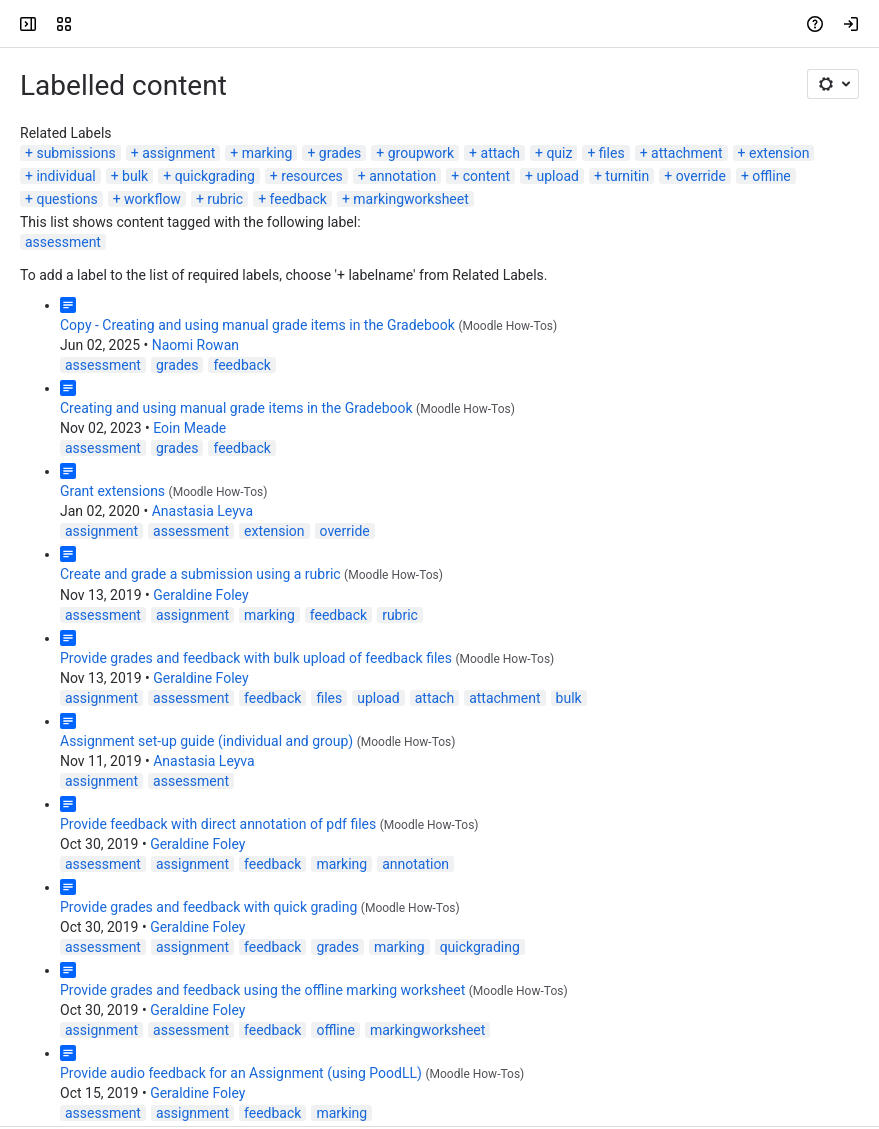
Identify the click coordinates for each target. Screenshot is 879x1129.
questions (66, 199)
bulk (135, 176)
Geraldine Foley (200, 595)
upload (557, 176)
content (486, 176)
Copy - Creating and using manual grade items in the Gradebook (257, 325)
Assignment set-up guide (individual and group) (206, 741)
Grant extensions (112, 491)
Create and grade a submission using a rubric (200, 574)
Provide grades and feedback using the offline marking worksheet (262, 990)
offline (771, 176)
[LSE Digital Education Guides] (92, 24)
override (701, 176)
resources (312, 176)
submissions (75, 153)
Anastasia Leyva (202, 511)
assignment (178, 153)
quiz (559, 153)
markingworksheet (410, 199)
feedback (298, 199)
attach (500, 153)
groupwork (421, 153)
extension (779, 153)
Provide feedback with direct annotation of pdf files (218, 824)
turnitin (627, 176)
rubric (225, 199)
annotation (402, 176)
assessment (63, 242)
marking (267, 153)
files (612, 153)
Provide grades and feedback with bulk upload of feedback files (256, 658)
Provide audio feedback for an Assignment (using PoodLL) (241, 1073)
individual (65, 176)
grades (340, 153)
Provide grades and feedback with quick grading (208, 907)
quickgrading (215, 176)
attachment (686, 153)
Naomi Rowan (195, 345)
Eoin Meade (189, 428)
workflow (152, 199)
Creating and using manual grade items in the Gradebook (236, 408)
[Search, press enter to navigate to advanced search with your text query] (443, 24)
